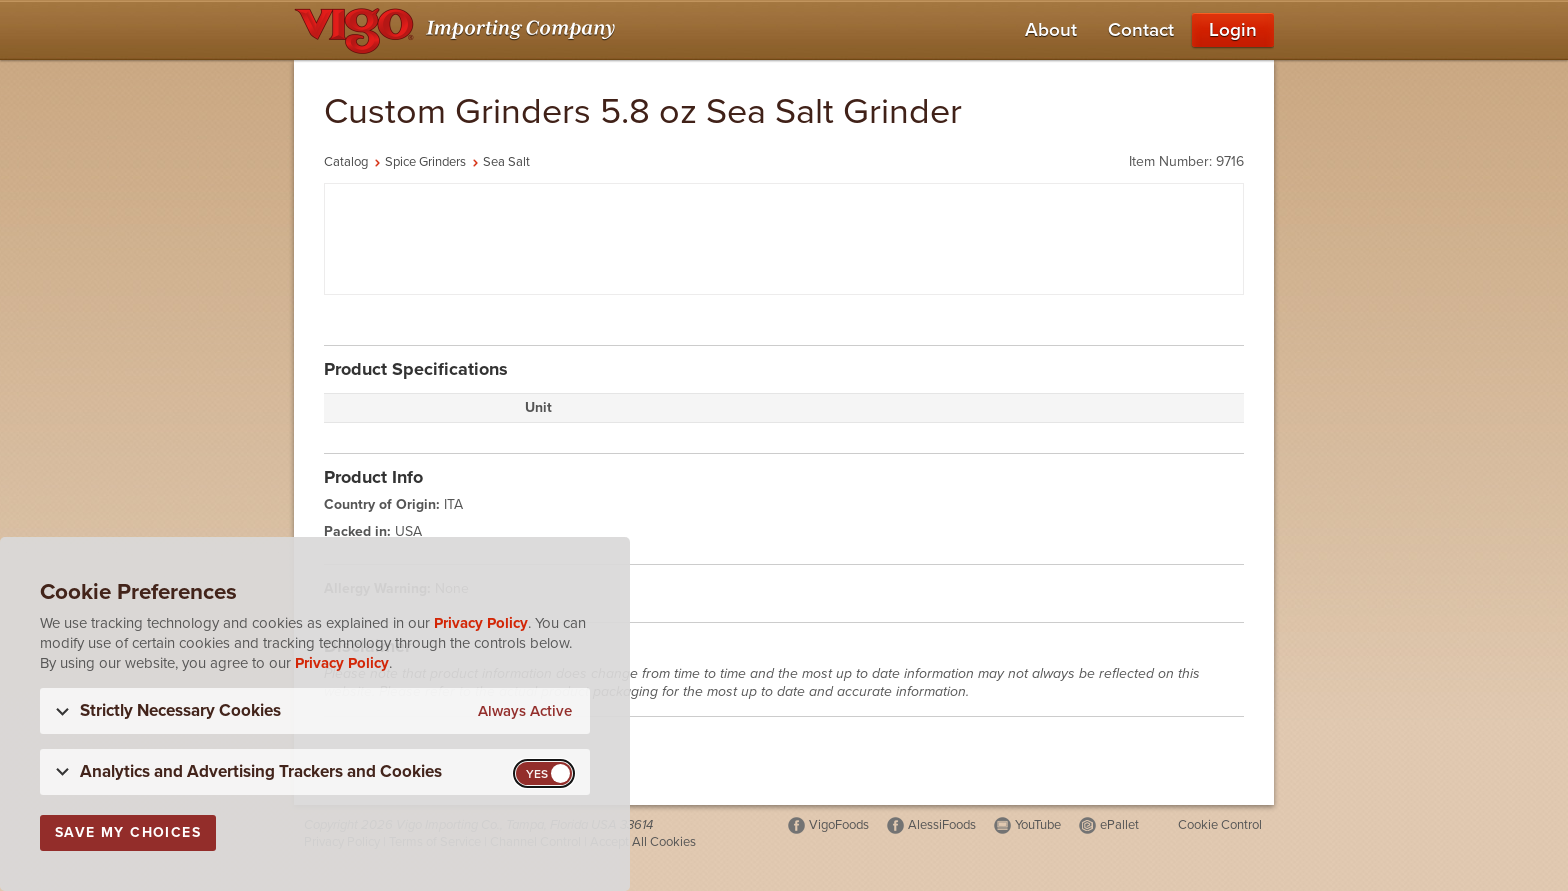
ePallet (1119, 825)
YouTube (1038, 825)
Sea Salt (506, 162)
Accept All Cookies (643, 842)
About (1051, 30)
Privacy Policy (481, 623)
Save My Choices (128, 832)
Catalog (346, 162)
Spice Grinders (425, 162)
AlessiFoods (942, 825)
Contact (1141, 30)
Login (1233, 30)
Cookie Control (1220, 825)
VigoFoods (839, 825)
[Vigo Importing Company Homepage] (458, 30)
